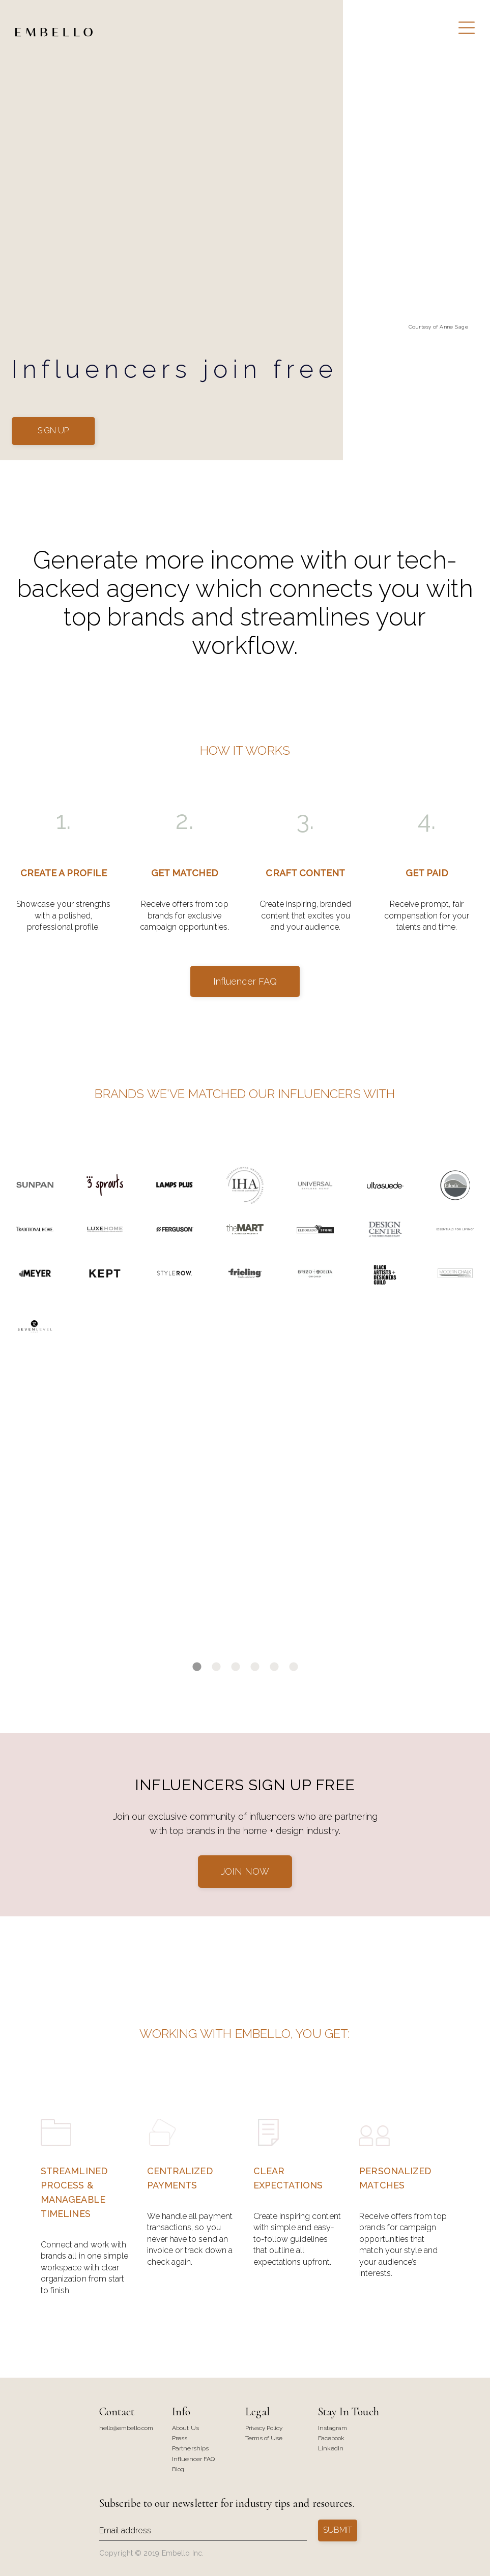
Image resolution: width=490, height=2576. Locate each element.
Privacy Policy (264, 2428)
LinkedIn (330, 2448)
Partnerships (190, 2448)
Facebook (331, 2438)
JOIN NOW (245, 1871)
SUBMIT (337, 2530)
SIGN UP (53, 430)
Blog (178, 2469)
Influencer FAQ (245, 981)
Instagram (332, 2428)
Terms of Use (264, 2438)
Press (179, 2438)
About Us (185, 2428)
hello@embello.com (126, 2428)
